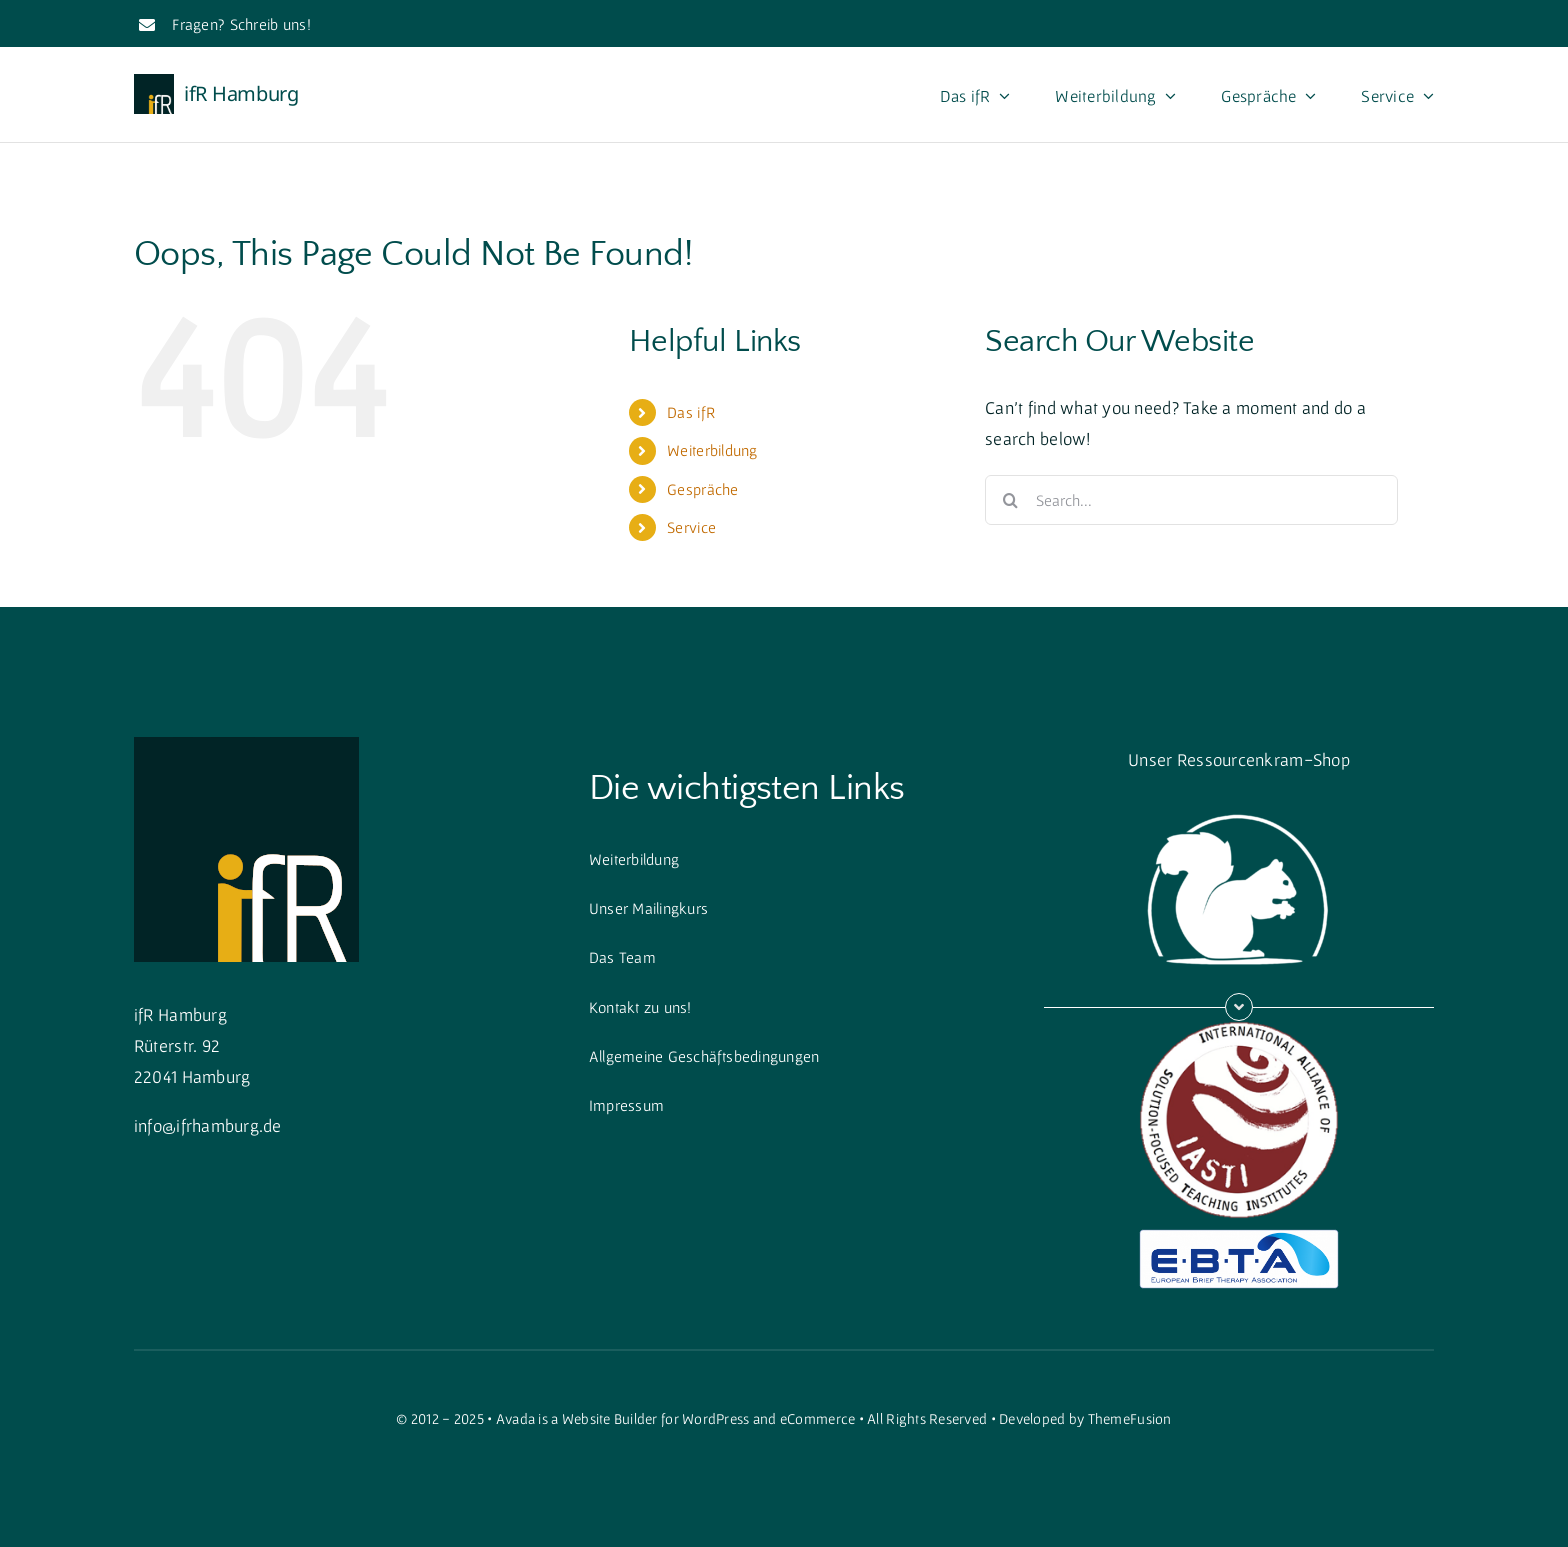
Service (691, 527)
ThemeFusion (1130, 1418)
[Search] (1010, 500)
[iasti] (1239, 1029)
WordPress (715, 1418)
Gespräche (702, 489)
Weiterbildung (712, 450)
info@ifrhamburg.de (208, 1125)
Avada (515, 1418)
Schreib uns (268, 24)
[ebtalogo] (1239, 1237)
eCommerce (817, 1418)
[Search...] (1191, 500)
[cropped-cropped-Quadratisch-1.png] (246, 745)
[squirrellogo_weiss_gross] (1239, 802)
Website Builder (610, 1418)
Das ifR (691, 412)
